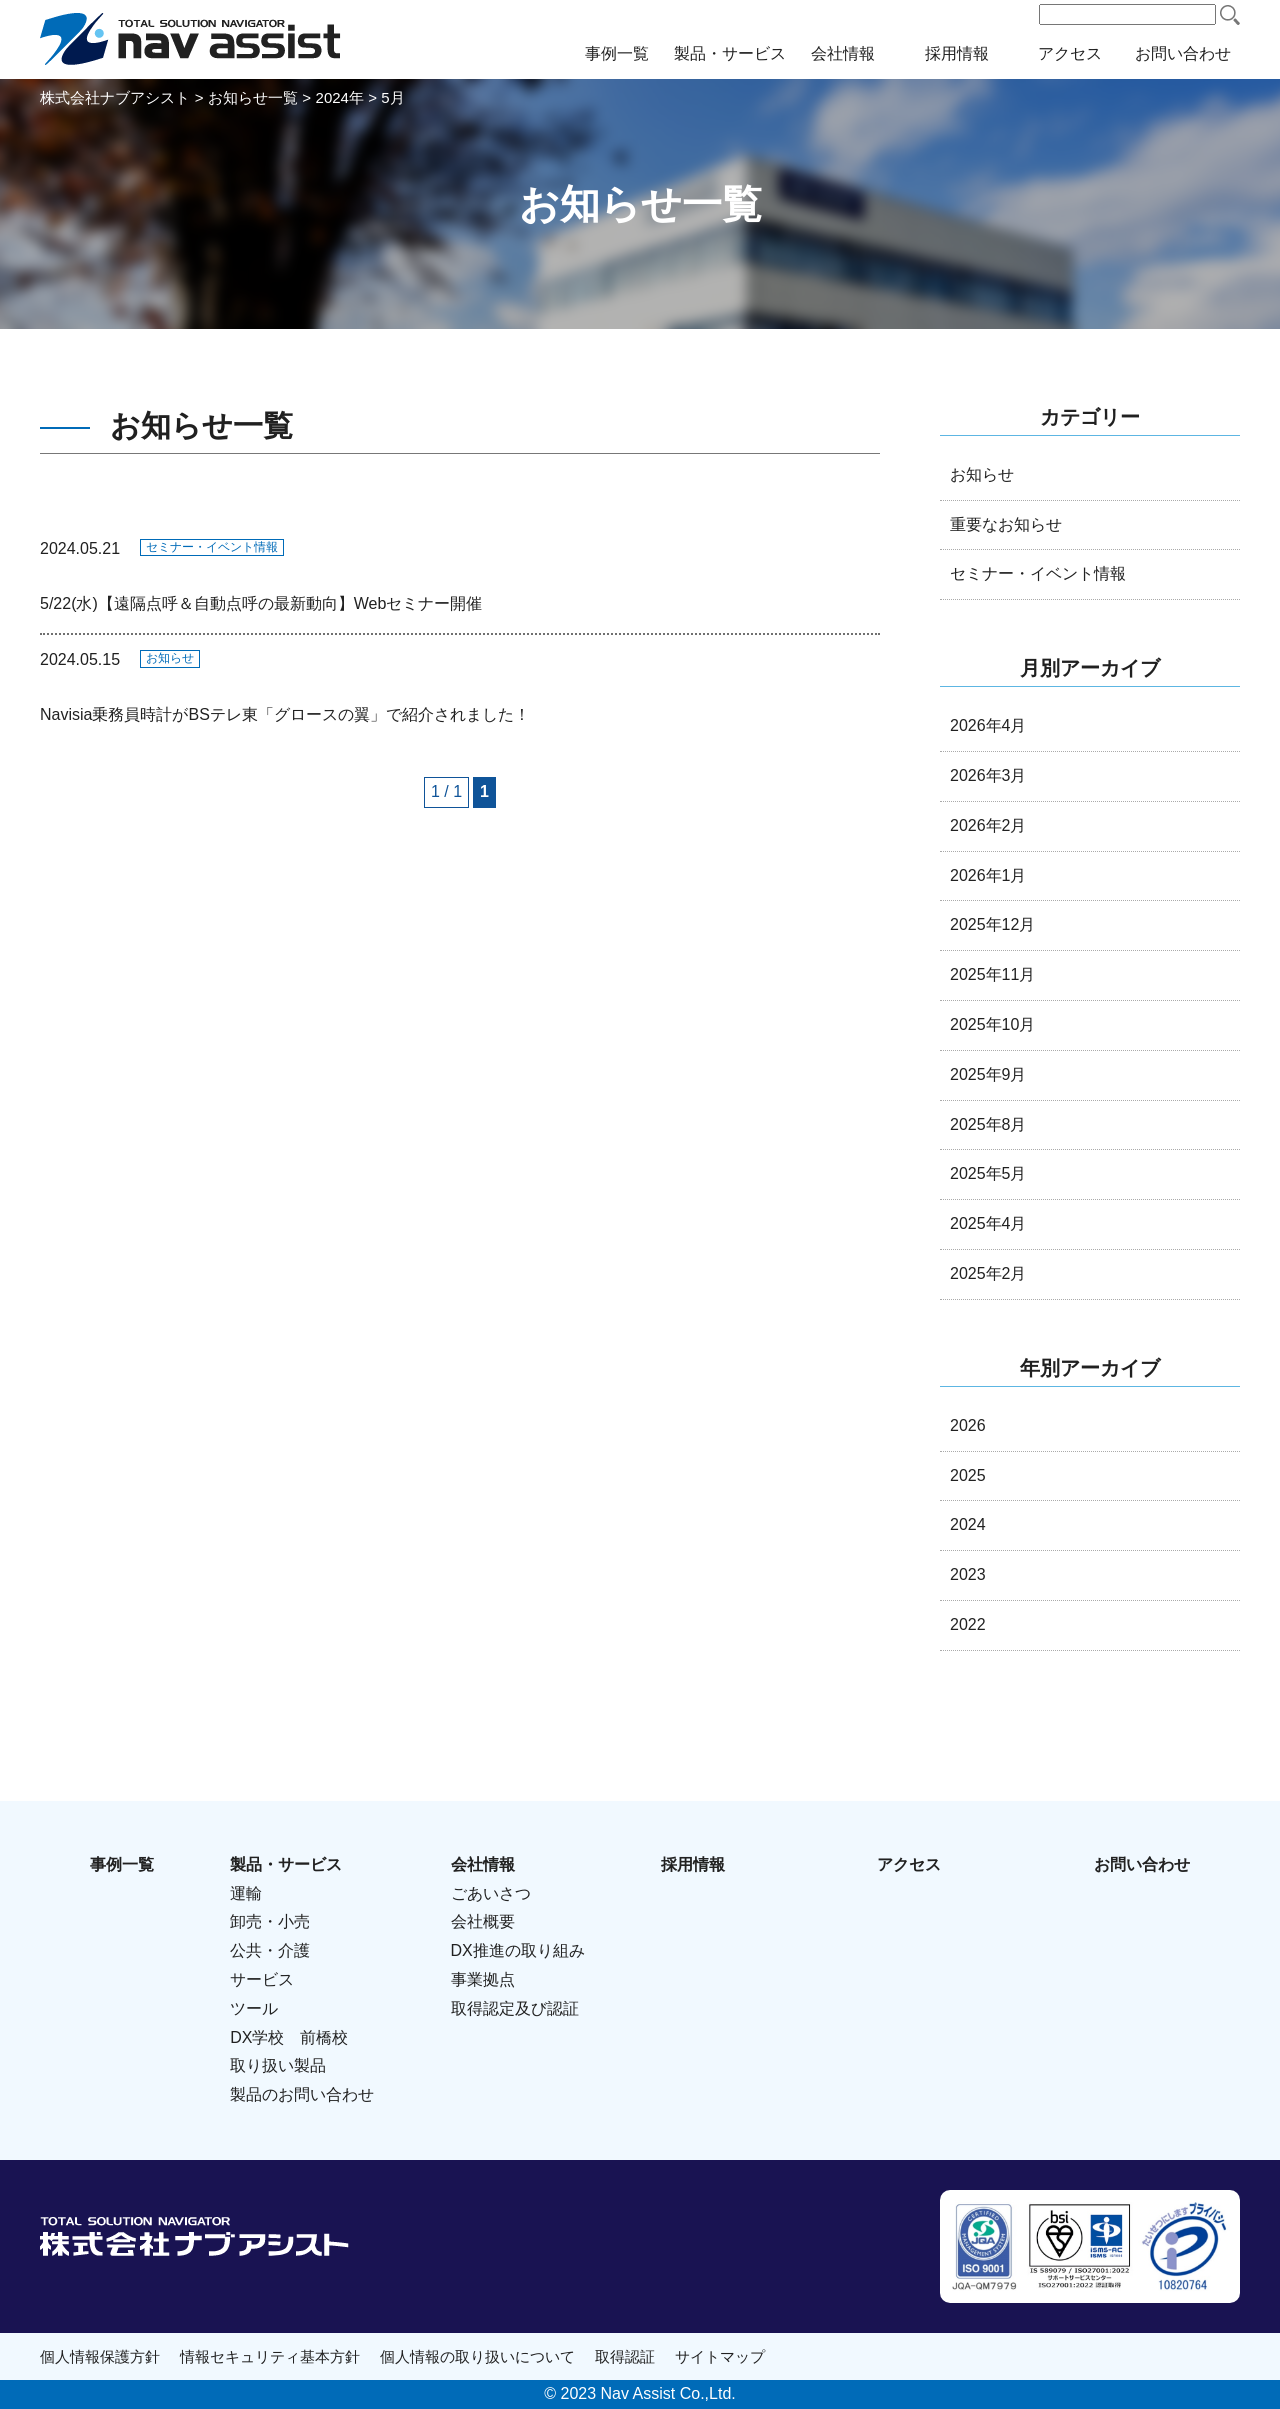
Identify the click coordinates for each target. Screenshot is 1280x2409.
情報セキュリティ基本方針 (270, 2356)
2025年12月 (992, 924)
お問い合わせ (1183, 53)
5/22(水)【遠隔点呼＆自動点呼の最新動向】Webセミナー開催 (261, 603)
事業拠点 (483, 1979)
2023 (968, 1574)
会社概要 (483, 1921)
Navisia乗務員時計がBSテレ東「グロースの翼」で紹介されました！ (285, 714)
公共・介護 (270, 1950)
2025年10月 (992, 1024)
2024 (968, 1524)
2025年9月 (988, 1074)
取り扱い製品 (278, 2065)
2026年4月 (988, 725)
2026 (968, 1425)
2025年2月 (988, 1273)
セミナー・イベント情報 (212, 547)
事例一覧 (617, 53)
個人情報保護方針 (100, 2356)
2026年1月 (988, 875)
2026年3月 (988, 775)
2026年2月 (988, 825)
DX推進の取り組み (518, 1950)
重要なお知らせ (1006, 524)
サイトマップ (720, 2356)
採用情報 (957, 53)
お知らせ (170, 658)
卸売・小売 (270, 1921)
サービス (262, 1979)
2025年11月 (992, 974)
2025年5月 (988, 1173)
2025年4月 (988, 1223)
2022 (968, 1624)
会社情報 (843, 53)
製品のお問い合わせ (302, 2094)
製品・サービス (730, 53)
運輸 (246, 1893)
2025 (968, 1475)
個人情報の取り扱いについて (477, 2356)
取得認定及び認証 (515, 2008)
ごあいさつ (491, 1893)
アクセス (1070, 53)
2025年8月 (988, 1124)
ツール (254, 2008)
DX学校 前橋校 (289, 2037)
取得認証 (625, 2356)
